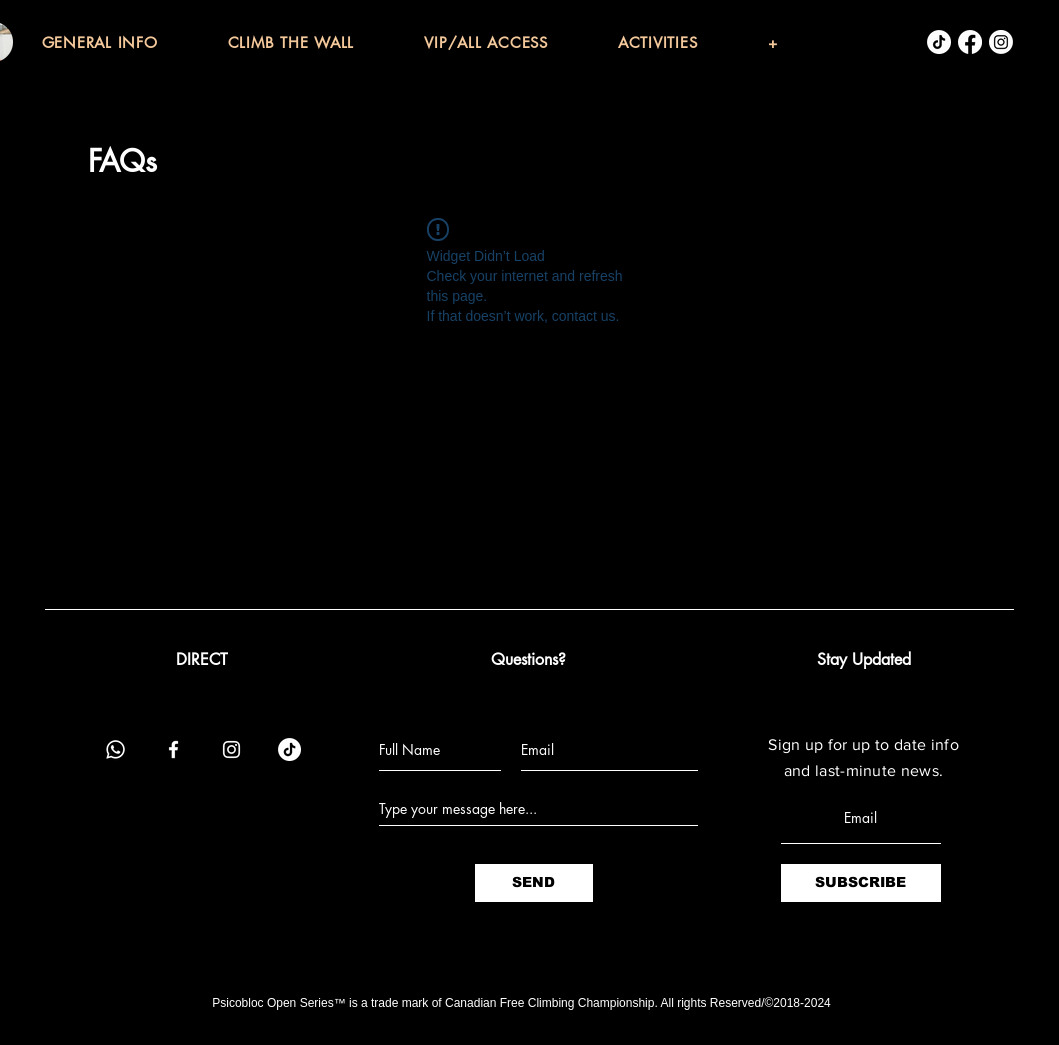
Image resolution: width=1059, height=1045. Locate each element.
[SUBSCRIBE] (861, 883)
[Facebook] (970, 42)
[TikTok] (939, 42)
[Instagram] (1001, 42)
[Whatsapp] (115, 749)
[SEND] (534, 883)
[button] (135, 42)
